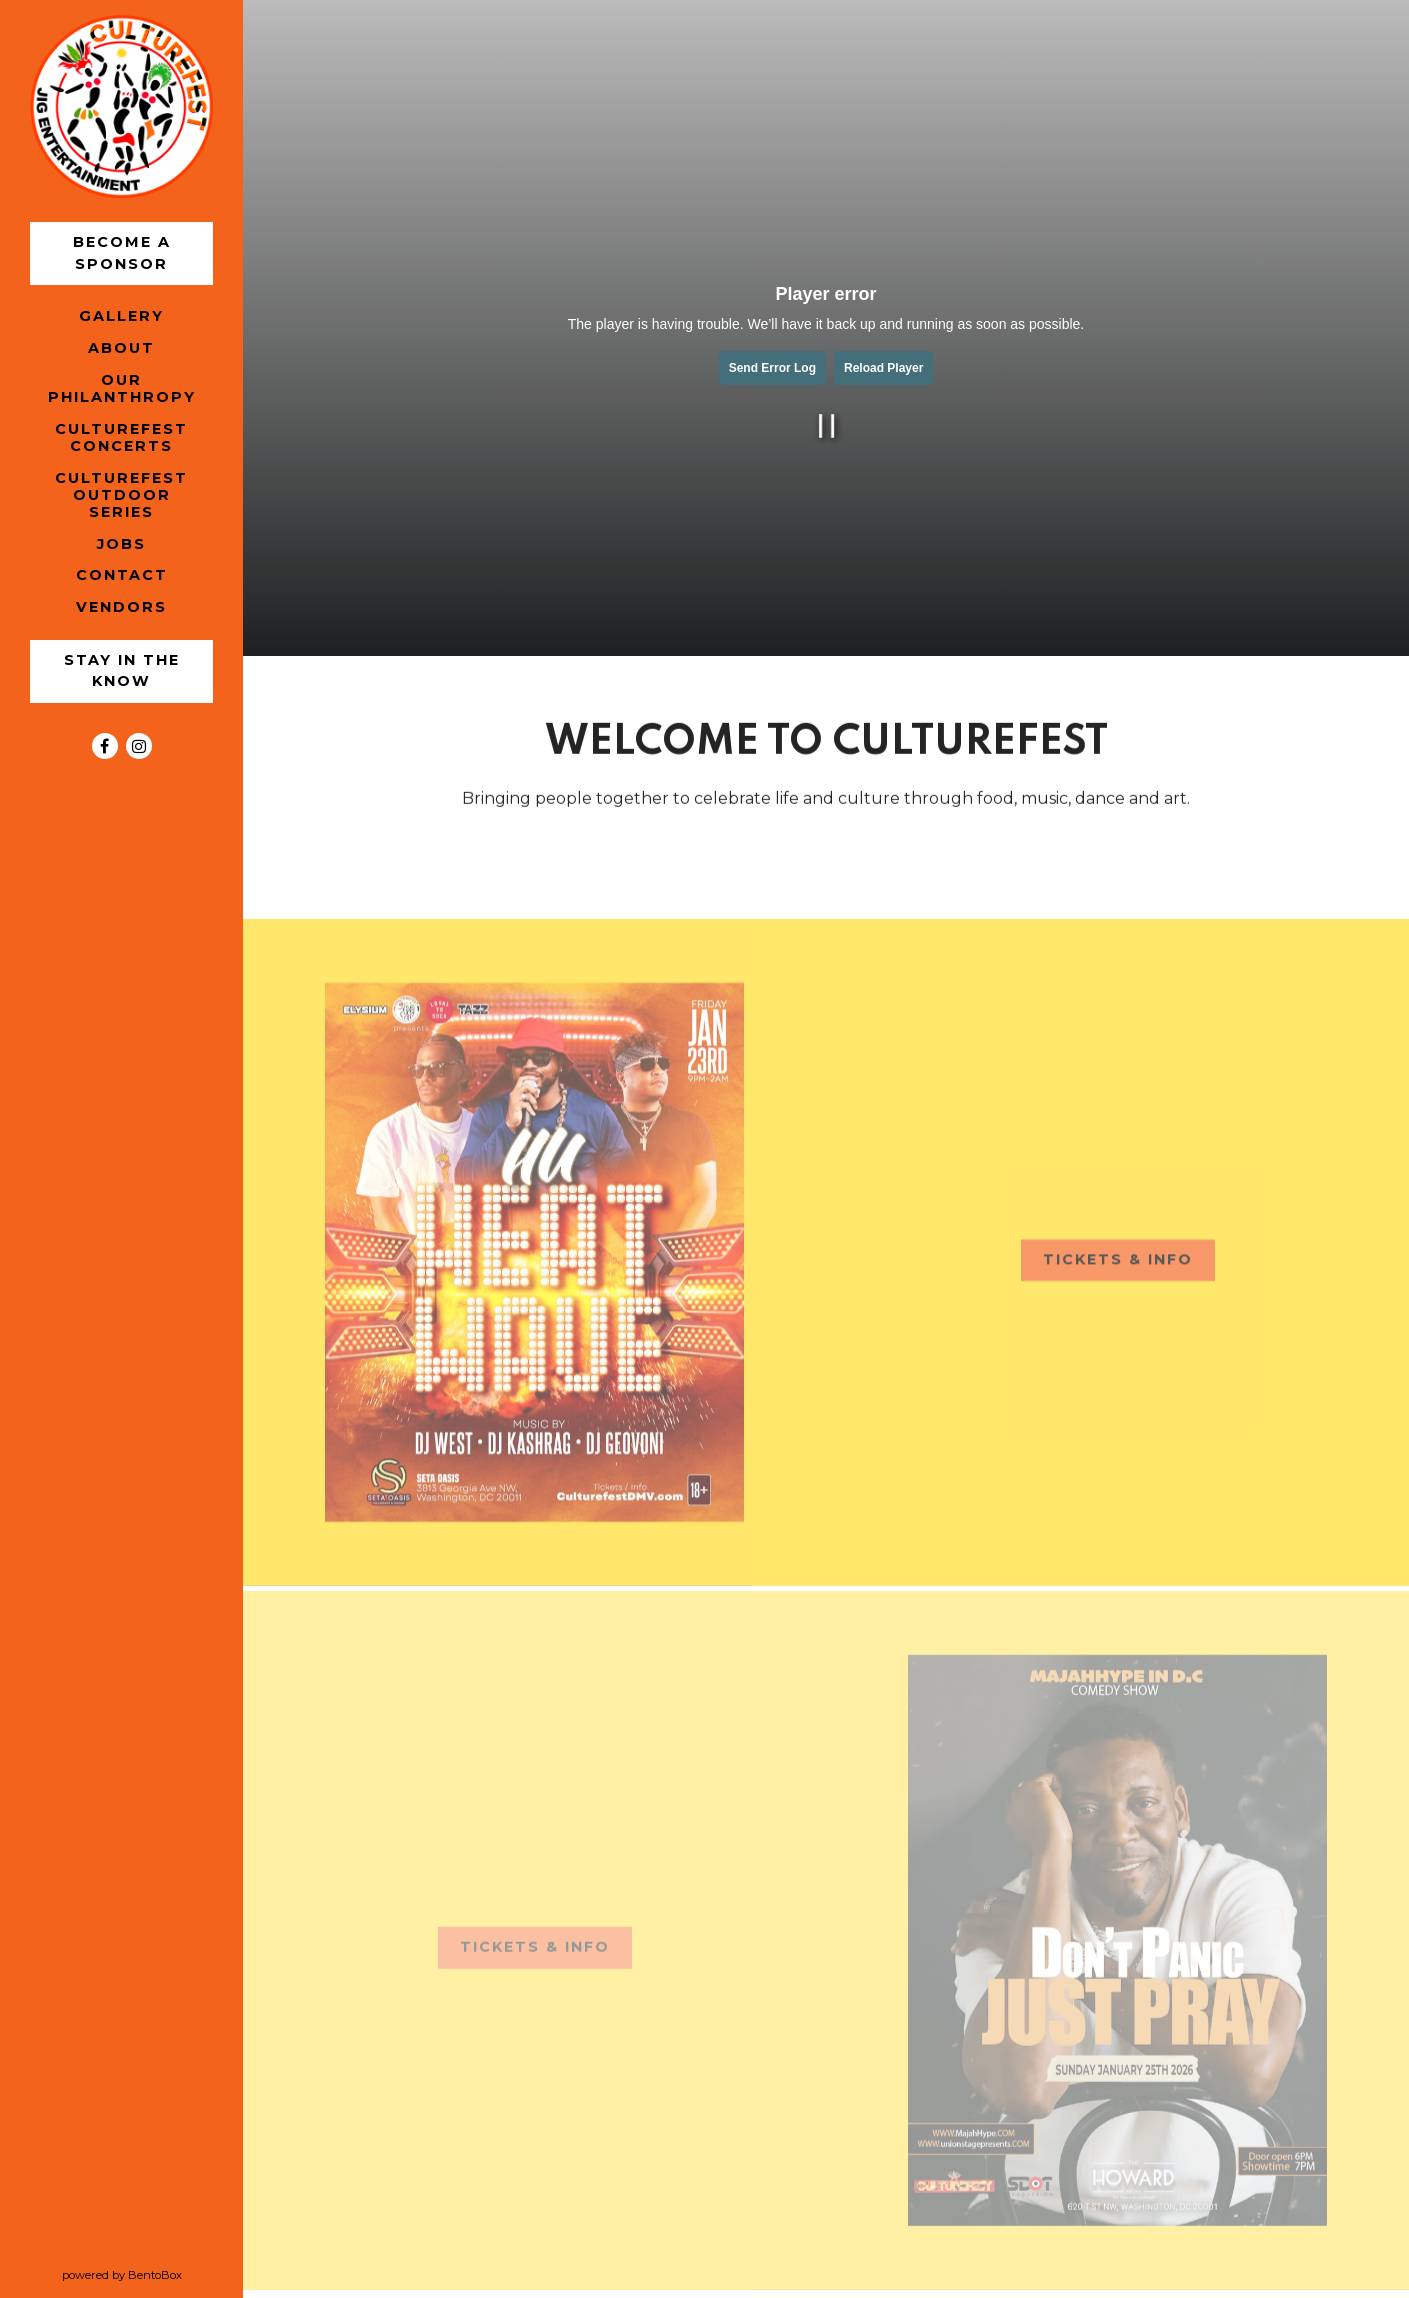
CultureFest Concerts (121, 437)
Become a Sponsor (125, 253)
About (121, 348)
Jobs (121, 544)
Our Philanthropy (122, 388)
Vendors (125, 606)
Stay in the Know (125, 671)
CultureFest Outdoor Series (121, 495)
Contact (122, 575)
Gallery (121, 316)
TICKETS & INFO (1129, 1267)
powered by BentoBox (153, 2274)
